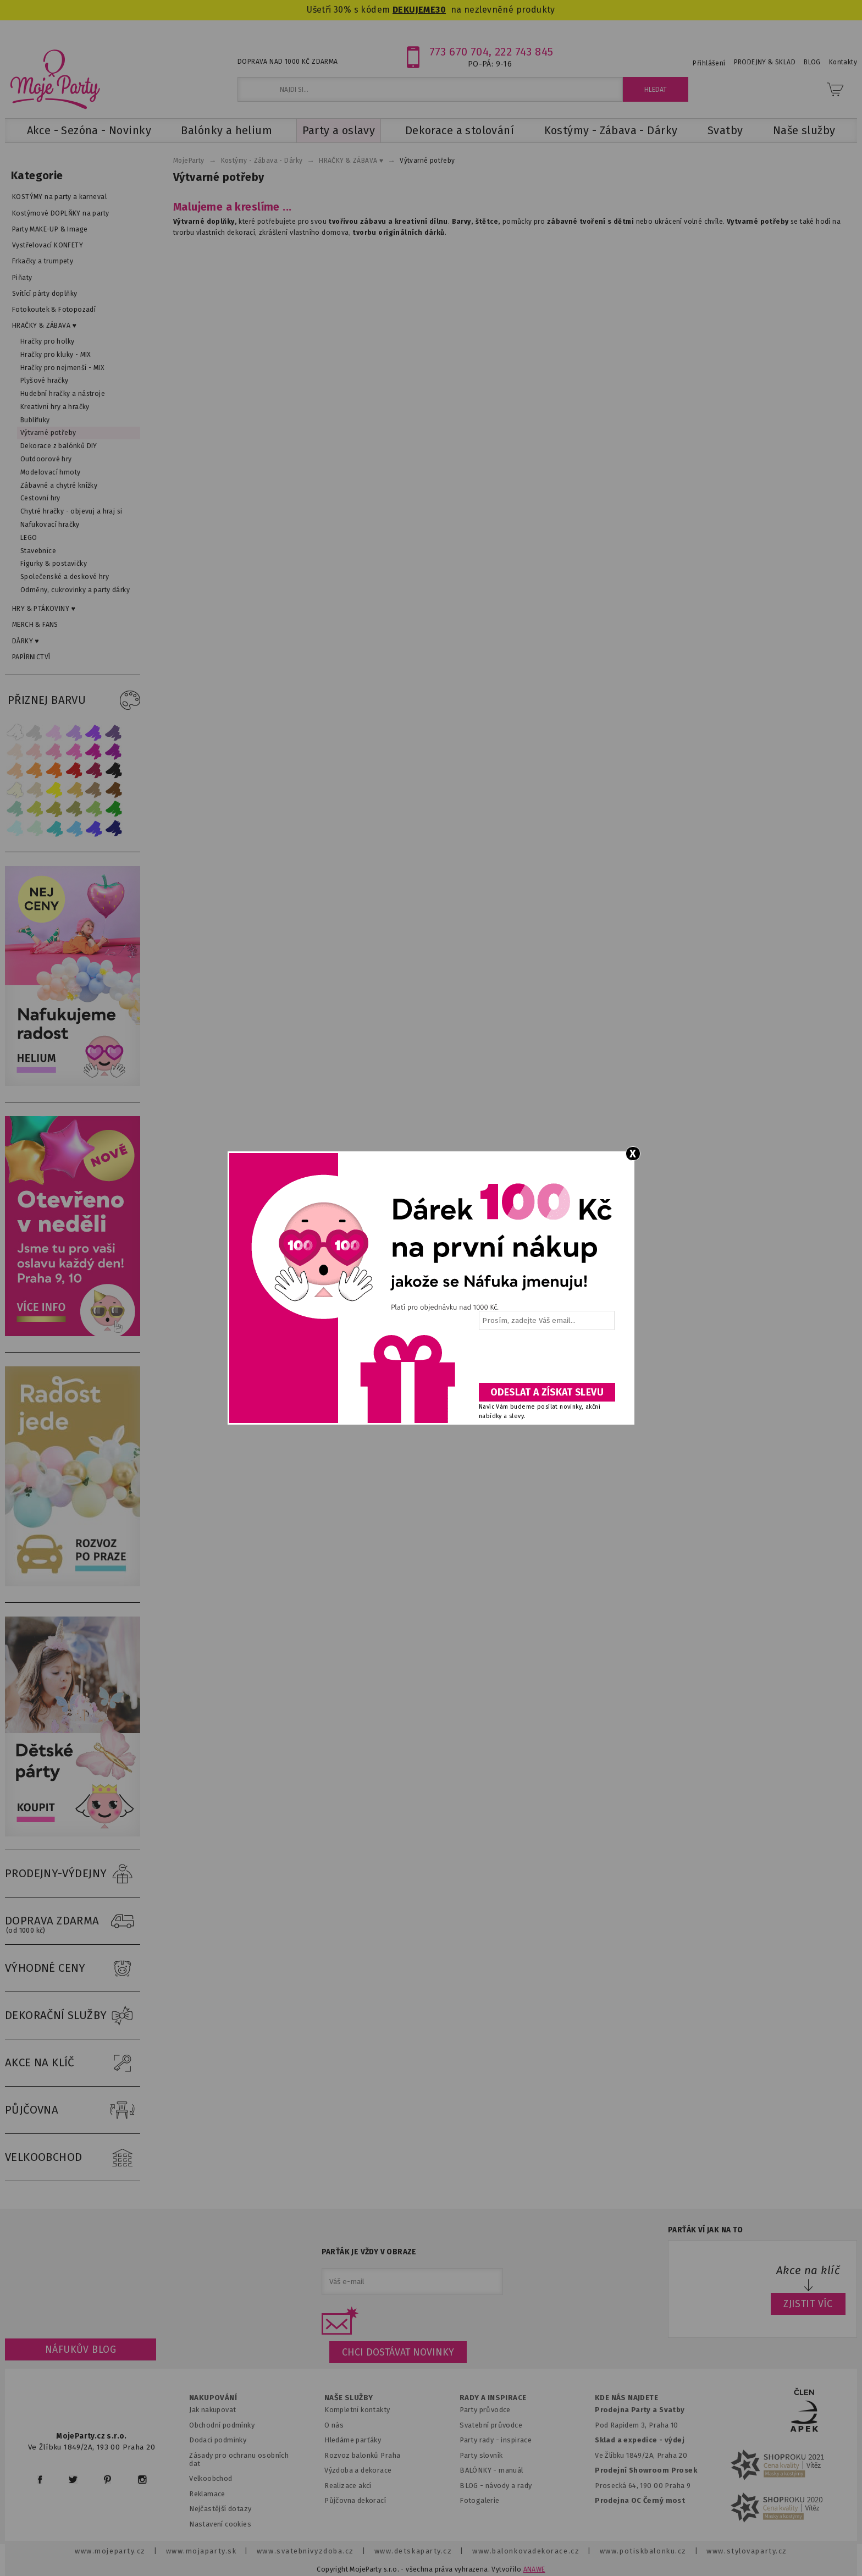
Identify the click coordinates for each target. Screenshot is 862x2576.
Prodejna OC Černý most (640, 2500)
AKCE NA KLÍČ (72, 2063)
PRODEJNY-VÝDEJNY (72, 1873)
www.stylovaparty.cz (746, 2551)
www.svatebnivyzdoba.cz (305, 2551)
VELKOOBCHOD (72, 2157)
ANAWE (534, 2569)
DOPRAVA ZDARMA (72, 1921)
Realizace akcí (348, 2485)
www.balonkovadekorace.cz (525, 2551)
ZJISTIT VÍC (808, 2304)
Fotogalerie (480, 2500)
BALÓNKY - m (482, 2470)
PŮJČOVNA (72, 2110)
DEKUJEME (414, 9)
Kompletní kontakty (357, 2410)
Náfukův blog (80, 2349)
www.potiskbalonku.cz (643, 2551)
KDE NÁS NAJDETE (626, 2397)
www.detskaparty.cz (413, 2551)
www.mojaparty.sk (201, 2551)
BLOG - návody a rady (496, 2485)
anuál (514, 2470)
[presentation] (545, 1360)
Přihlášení (709, 63)
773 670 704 (459, 51)
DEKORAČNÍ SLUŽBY (72, 2015)
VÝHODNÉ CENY (72, 1968)
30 (440, 9)
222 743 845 (524, 51)
